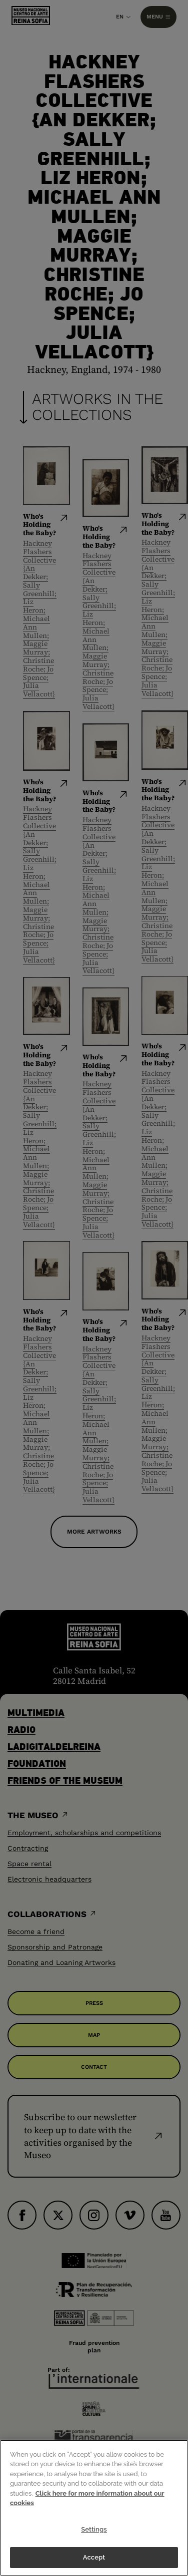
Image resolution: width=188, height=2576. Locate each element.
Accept (94, 2557)
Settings (94, 2529)
